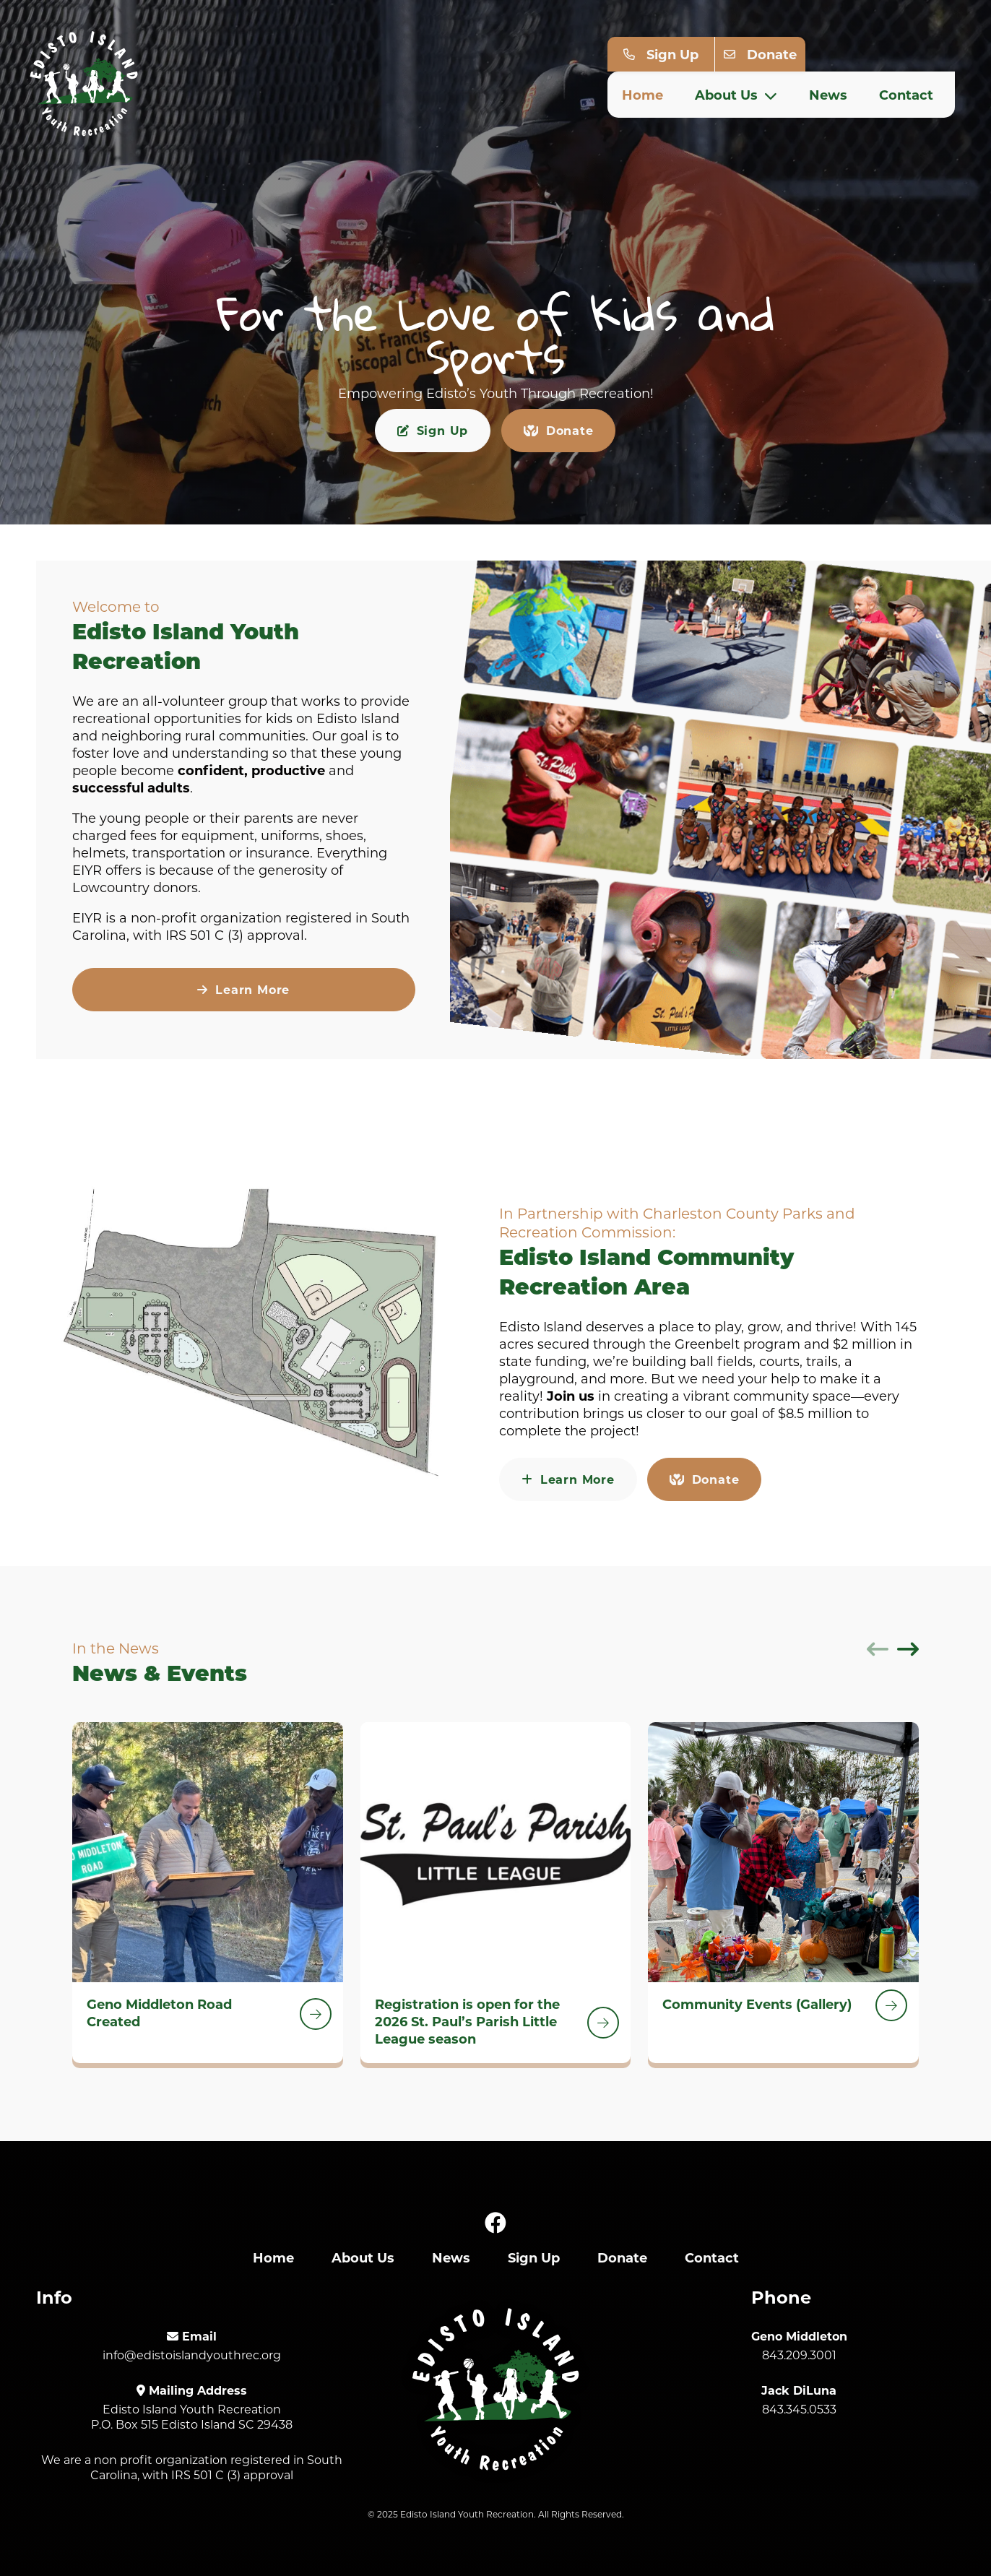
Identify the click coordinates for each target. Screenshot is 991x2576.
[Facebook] (495, 2223)
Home (642, 94)
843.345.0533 (799, 2408)
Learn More (243, 989)
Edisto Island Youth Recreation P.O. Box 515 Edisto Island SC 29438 (192, 2416)
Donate (772, 53)
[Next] (908, 1649)
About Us (736, 94)
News (828, 94)
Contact (906, 94)
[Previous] (877, 1649)
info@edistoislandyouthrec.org (192, 2354)
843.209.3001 (799, 2354)
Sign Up (672, 53)
